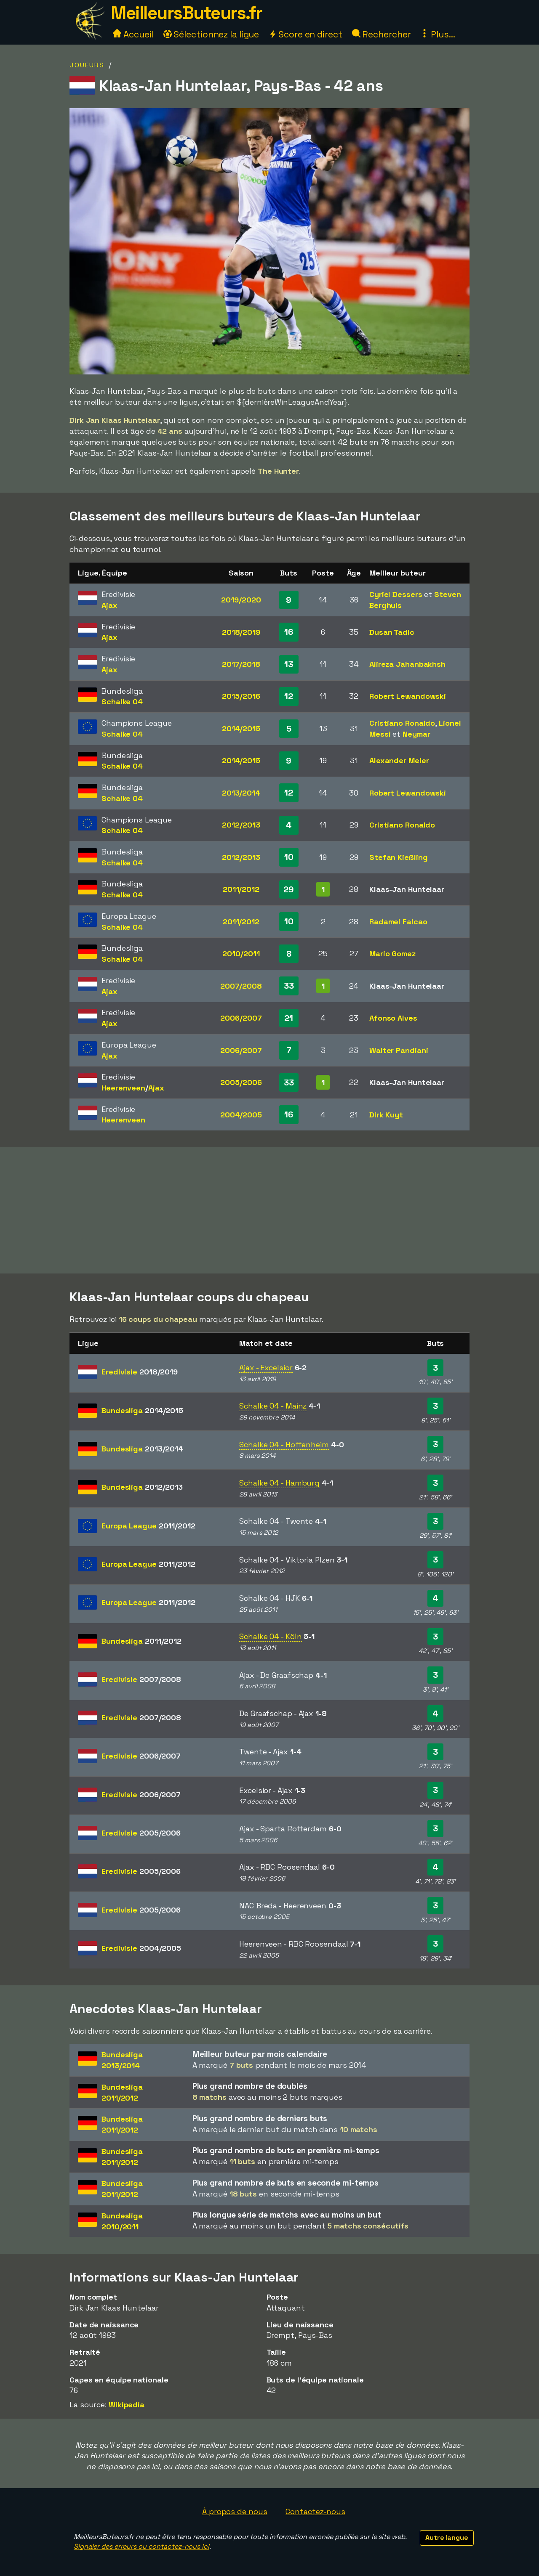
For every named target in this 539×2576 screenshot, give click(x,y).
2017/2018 (241, 664)
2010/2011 (240, 953)
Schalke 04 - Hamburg (279, 1483)
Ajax (109, 605)
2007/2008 (241, 986)
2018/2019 (241, 632)
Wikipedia (126, 2404)
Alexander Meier (399, 760)
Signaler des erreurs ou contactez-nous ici (141, 2546)
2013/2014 (241, 793)
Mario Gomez (392, 953)
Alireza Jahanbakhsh (407, 664)
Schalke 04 (122, 701)
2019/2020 (241, 600)
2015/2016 (241, 696)
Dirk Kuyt (386, 1115)
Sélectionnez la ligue (211, 34)
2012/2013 (241, 825)
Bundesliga (142, 1410)
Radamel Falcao (398, 921)
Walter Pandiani (398, 1050)
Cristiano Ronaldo (402, 723)
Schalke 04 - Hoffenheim (284, 1444)
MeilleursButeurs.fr (186, 13)
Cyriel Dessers (395, 594)
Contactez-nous (315, 2511)
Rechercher (381, 34)
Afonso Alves (393, 1018)
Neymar (416, 734)
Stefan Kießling (398, 857)
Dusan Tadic (391, 632)
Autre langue (446, 2537)
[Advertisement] (269, 1210)
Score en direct (305, 34)
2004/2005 (241, 1115)
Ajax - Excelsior (265, 1367)
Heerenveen (123, 1088)
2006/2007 (240, 1018)
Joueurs (86, 65)
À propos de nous (234, 2511)
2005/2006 (240, 1082)
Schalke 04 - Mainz (273, 1406)
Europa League (148, 1526)
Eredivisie (139, 1372)
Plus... (437, 34)
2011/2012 (241, 889)
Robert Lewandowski (407, 696)
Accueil (133, 34)
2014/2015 (241, 728)
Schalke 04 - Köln (270, 1636)
